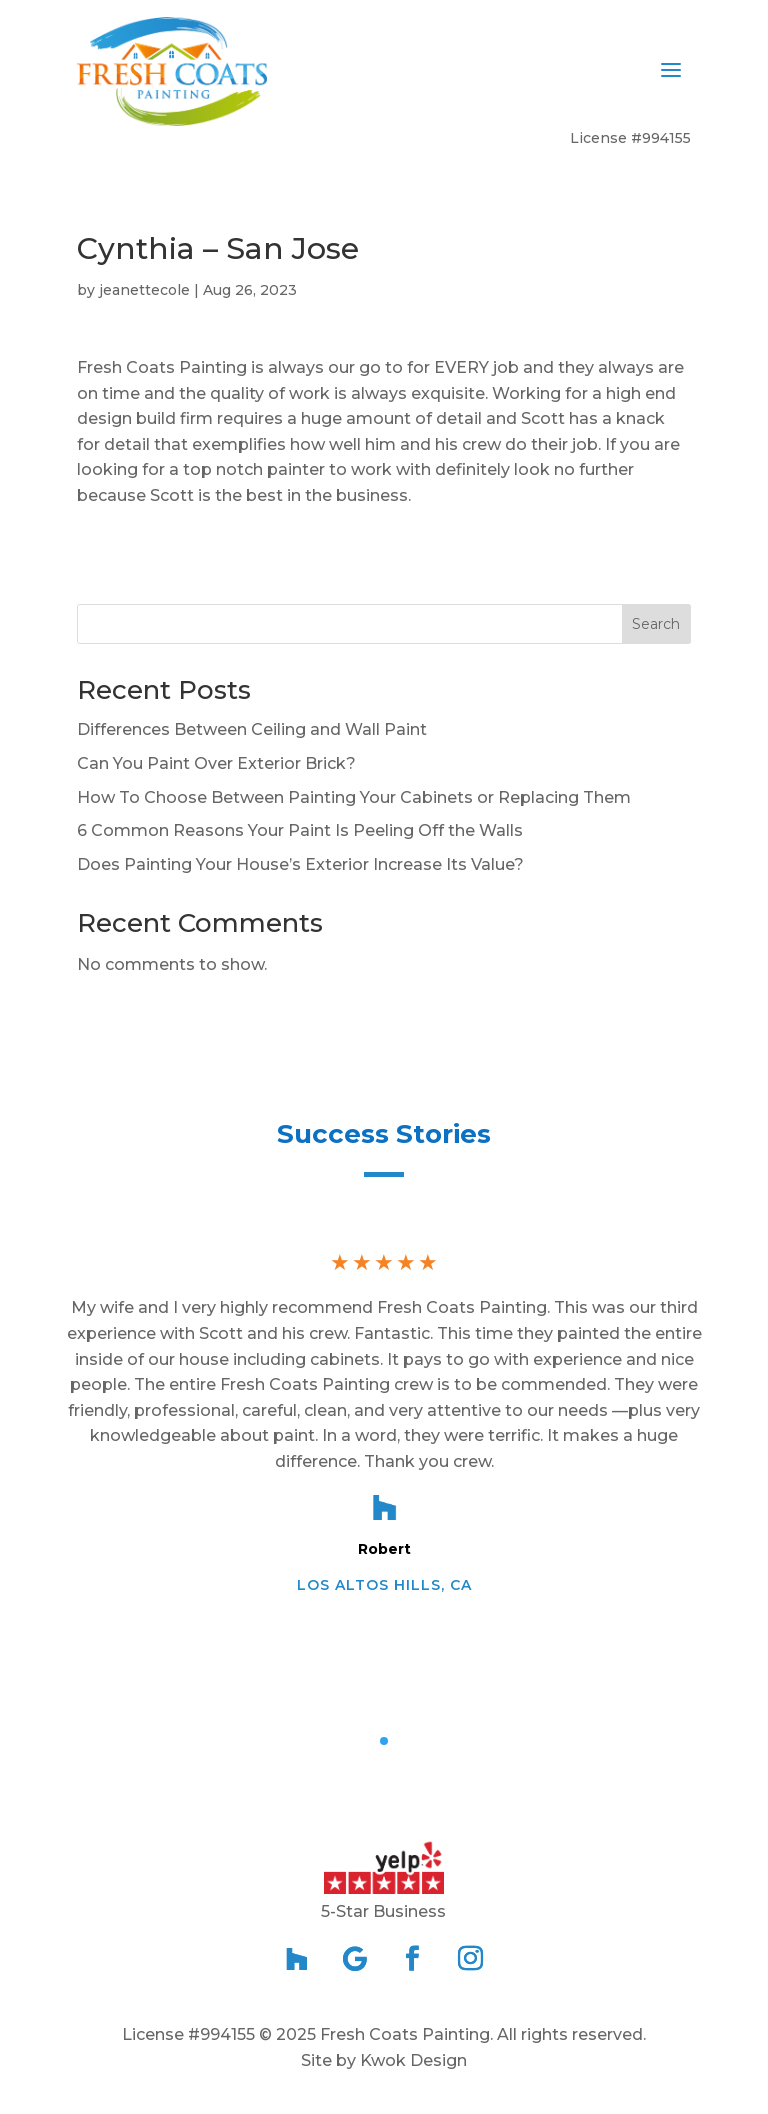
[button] (384, 1741)
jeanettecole (144, 290)
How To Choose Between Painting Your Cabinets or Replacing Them (354, 797)
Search (656, 624)
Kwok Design (413, 2060)
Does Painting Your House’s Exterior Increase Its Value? (300, 864)
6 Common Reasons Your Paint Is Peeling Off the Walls (300, 830)
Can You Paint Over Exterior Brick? (216, 763)
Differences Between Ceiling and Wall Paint (252, 729)
